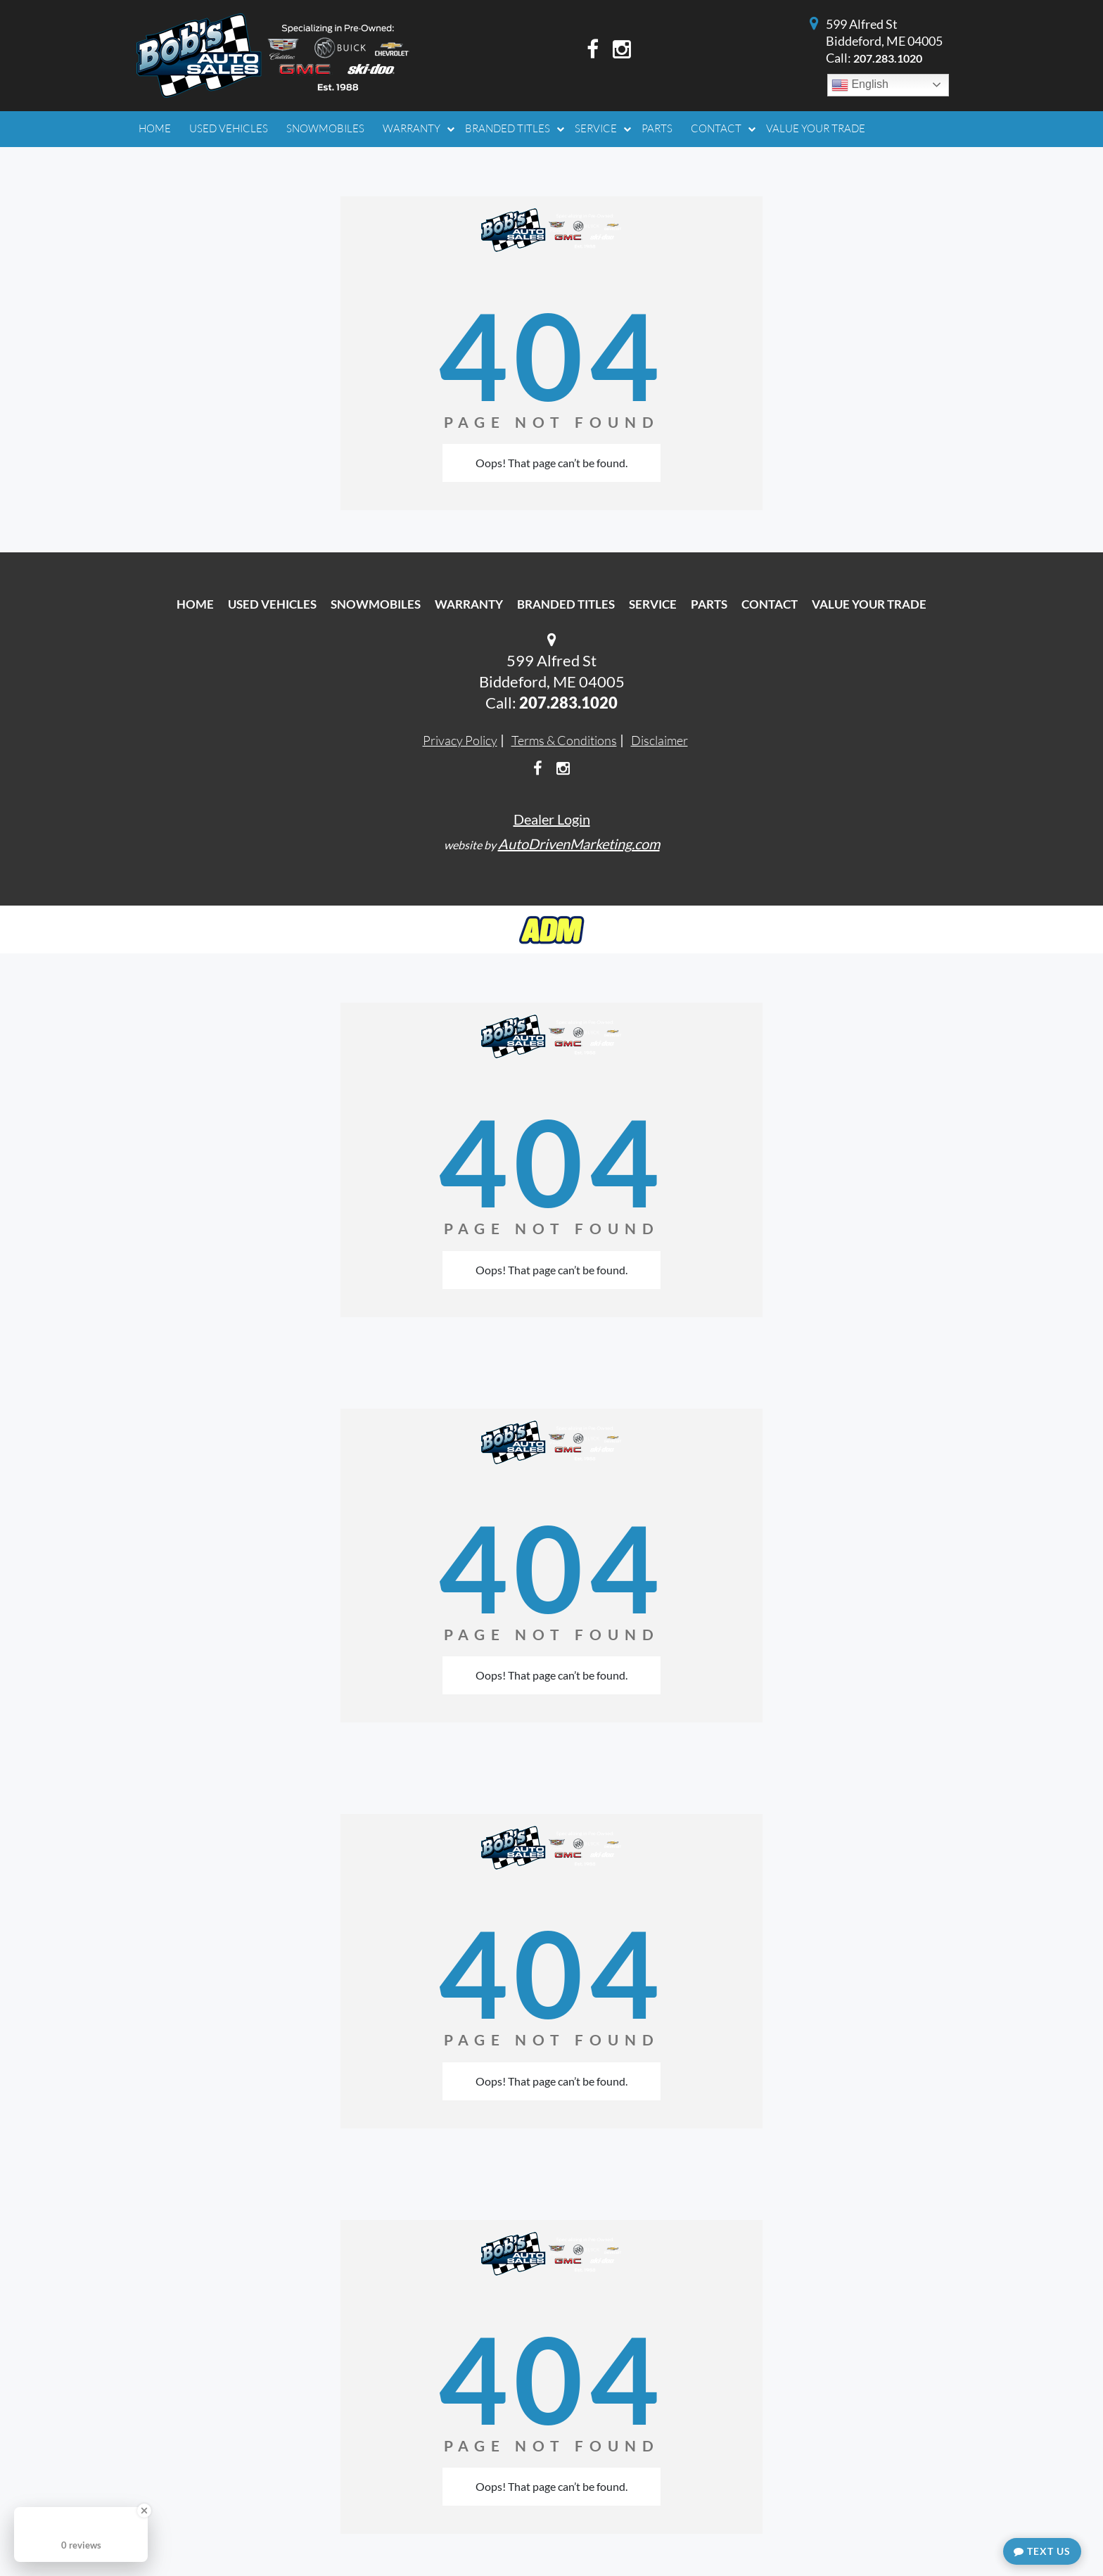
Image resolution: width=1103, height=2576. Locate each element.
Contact (769, 604)
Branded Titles (566, 604)
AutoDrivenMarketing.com (579, 843)
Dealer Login (552, 819)
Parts (709, 604)
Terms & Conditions (564, 740)
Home (195, 604)
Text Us (1042, 2551)
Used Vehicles (272, 604)
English (859, 85)
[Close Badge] (144, 2511)
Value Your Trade (869, 604)
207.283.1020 (887, 58)
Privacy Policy (460, 740)
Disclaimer (659, 740)
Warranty (469, 604)
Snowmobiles (376, 604)
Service (653, 604)
